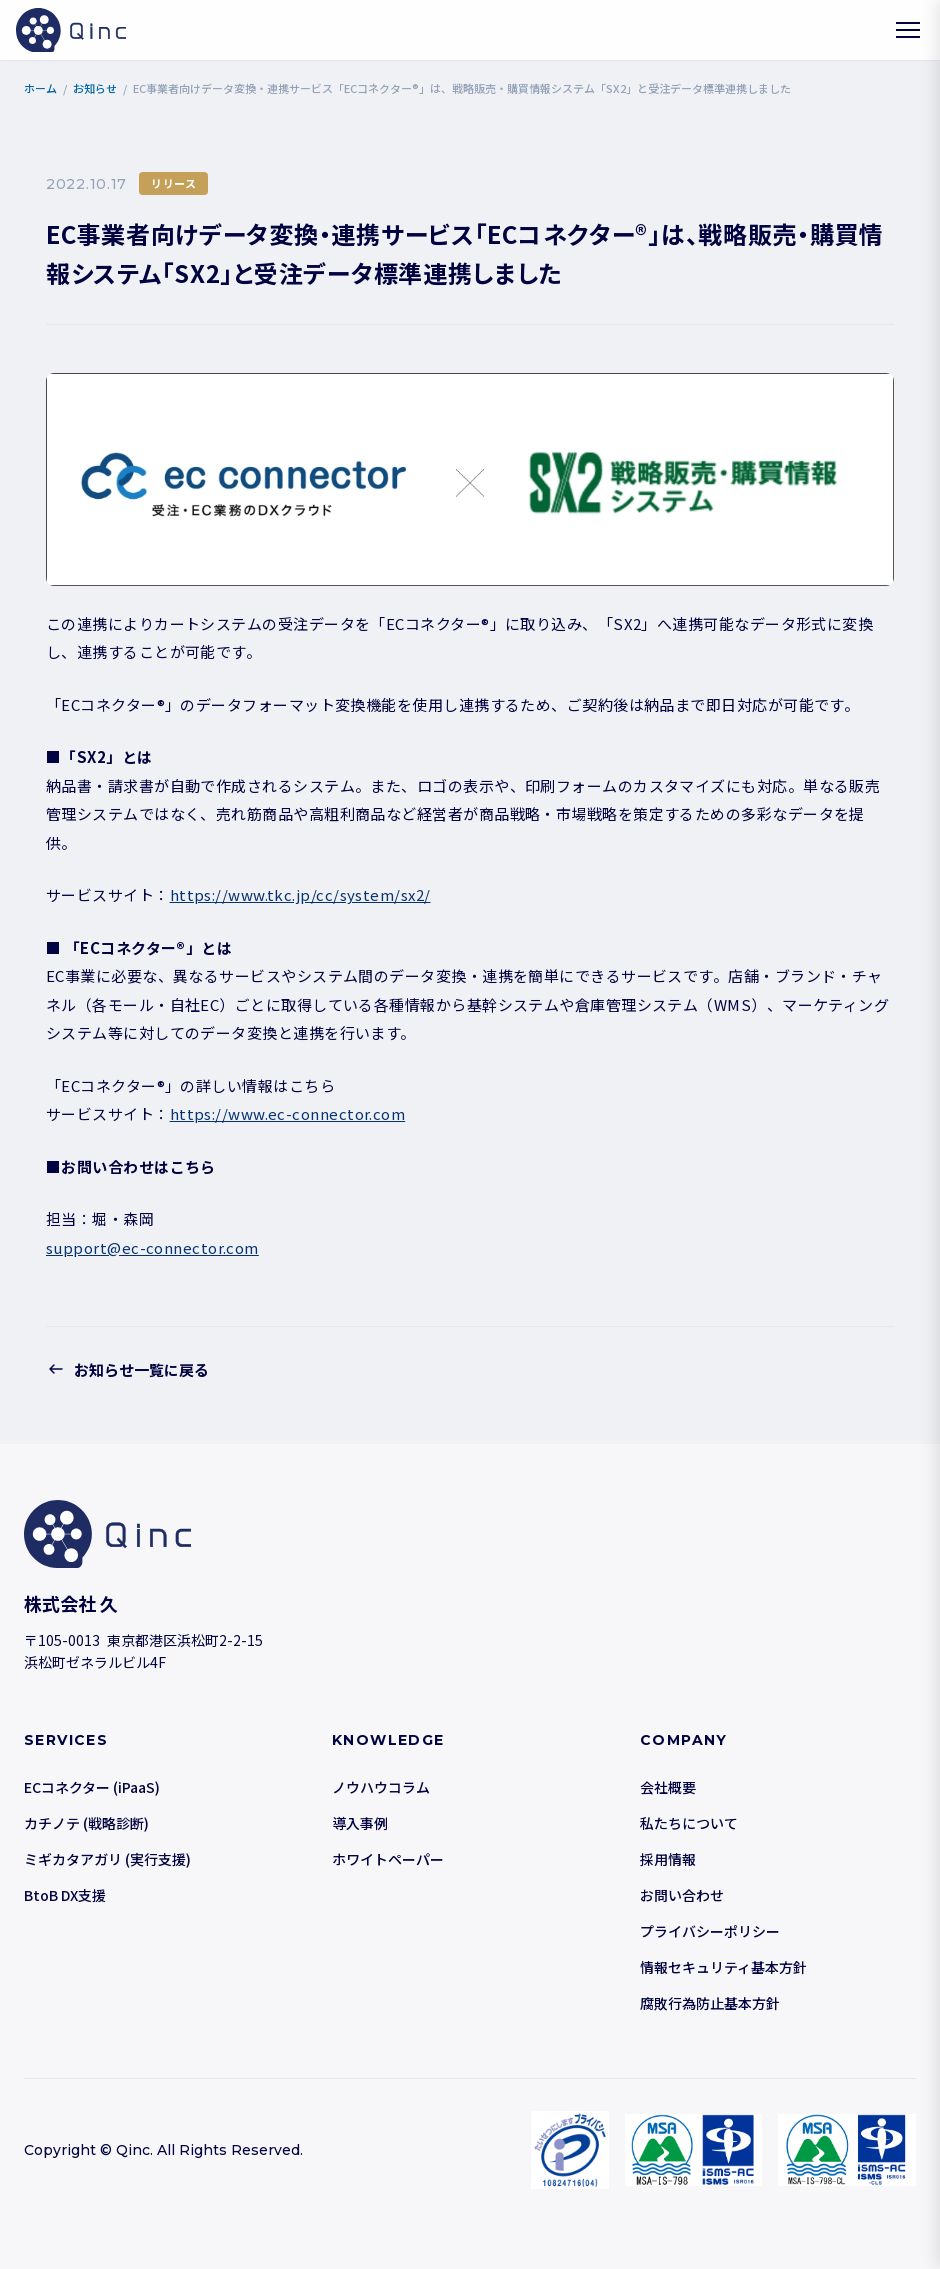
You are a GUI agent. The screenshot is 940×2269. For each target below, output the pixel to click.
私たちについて (689, 1823)
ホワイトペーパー (388, 1859)
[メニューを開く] (908, 30)
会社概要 (668, 1787)
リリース (173, 183)
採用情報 (668, 1859)
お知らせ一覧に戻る (127, 1369)
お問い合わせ (682, 1895)
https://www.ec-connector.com (288, 1113)
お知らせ (95, 88)
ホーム (40, 88)
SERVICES (66, 1740)
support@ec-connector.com (152, 1247)
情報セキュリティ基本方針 (723, 1967)
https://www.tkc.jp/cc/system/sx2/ (300, 894)
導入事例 (360, 1823)
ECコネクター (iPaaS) (92, 1787)
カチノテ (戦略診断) (86, 1823)
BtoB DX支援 (65, 1895)
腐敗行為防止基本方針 (710, 2003)
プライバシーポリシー (710, 1931)
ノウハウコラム (381, 1787)
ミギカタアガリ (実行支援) (107, 1859)
